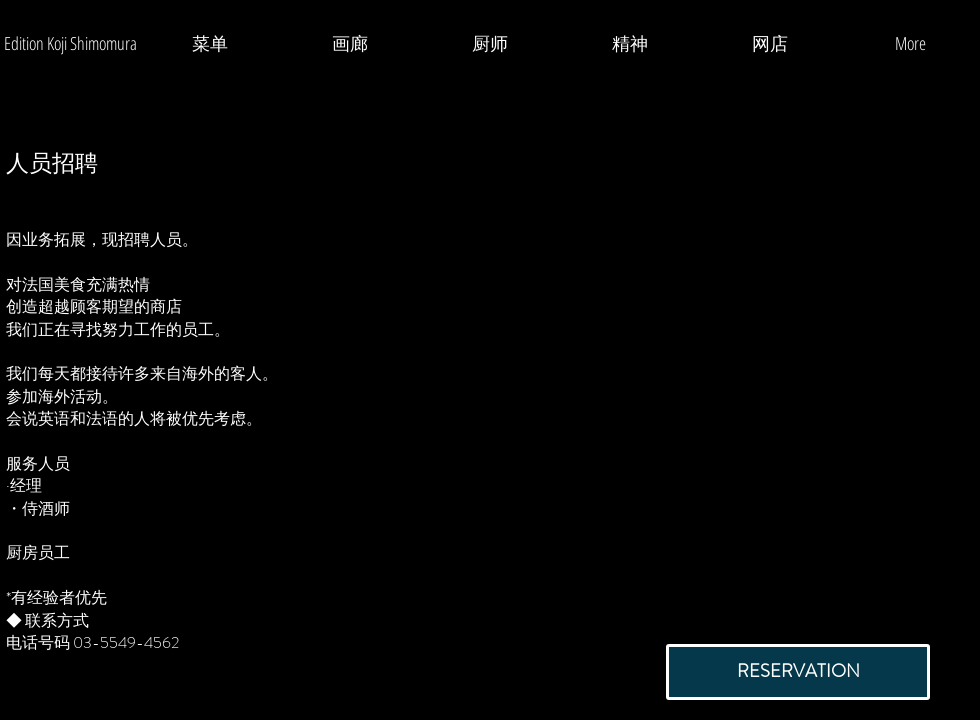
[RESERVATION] (798, 672)
